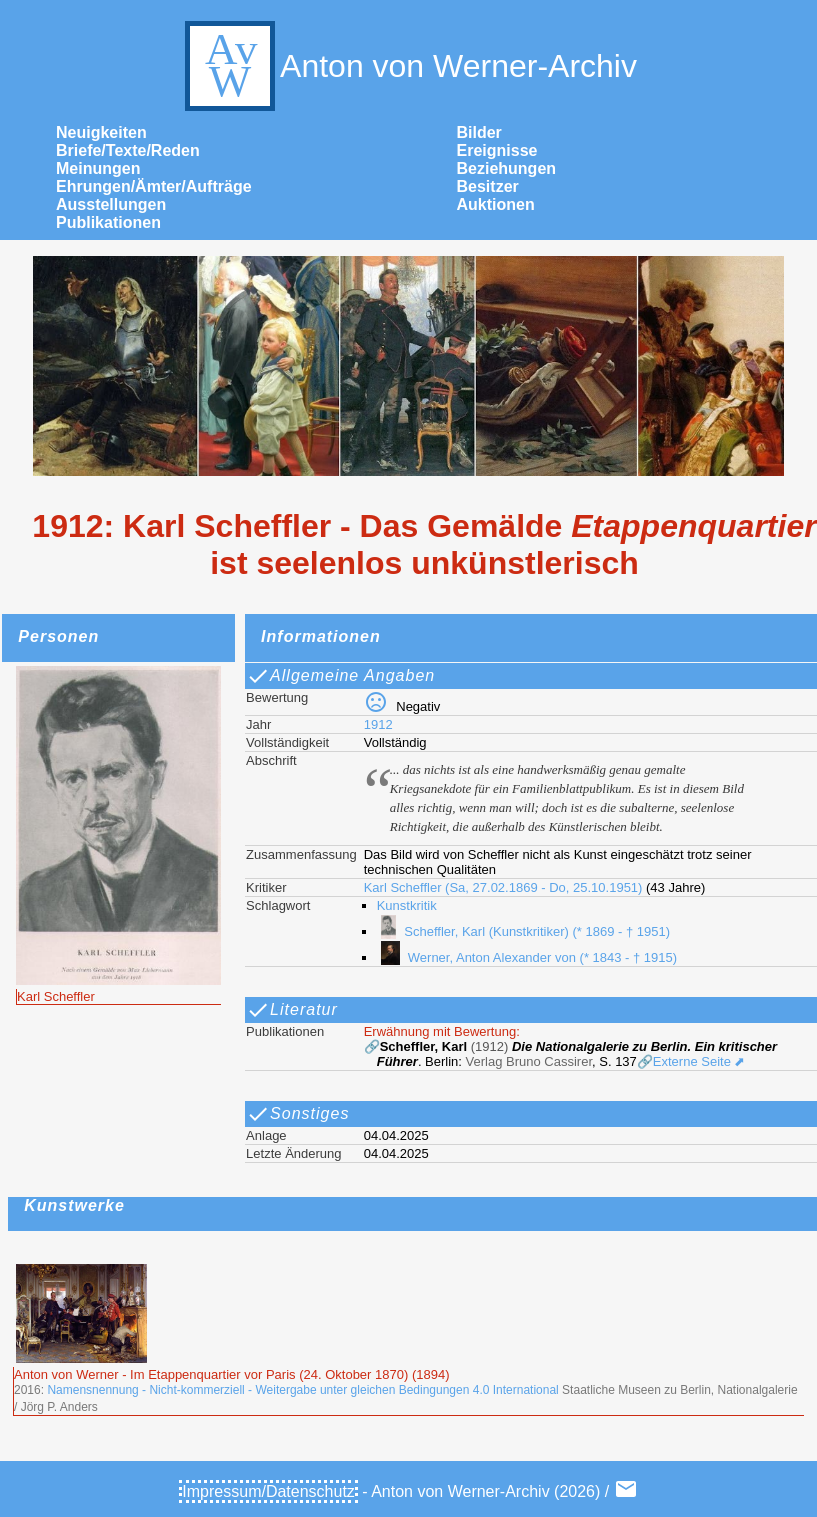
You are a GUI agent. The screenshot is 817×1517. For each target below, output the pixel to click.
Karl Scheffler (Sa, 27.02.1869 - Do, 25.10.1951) (503, 887)
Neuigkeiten (101, 132)
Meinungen (98, 168)
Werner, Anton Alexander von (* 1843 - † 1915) (527, 957)
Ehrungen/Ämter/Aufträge (154, 186)
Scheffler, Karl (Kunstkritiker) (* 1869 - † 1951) (523, 931)
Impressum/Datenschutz (268, 1491)
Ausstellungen (111, 204)
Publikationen (108, 222)
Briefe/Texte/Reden (128, 150)
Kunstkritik (407, 905)
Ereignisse (497, 150)
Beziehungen (507, 168)
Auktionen (496, 204)
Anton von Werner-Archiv (408, 66)
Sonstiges (297, 1114)
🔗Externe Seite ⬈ (691, 1061)
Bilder (479, 132)
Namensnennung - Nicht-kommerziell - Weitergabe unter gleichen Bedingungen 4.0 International (302, 1390)
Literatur (292, 1010)
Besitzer (488, 186)
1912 (378, 724)
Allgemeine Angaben (340, 676)
